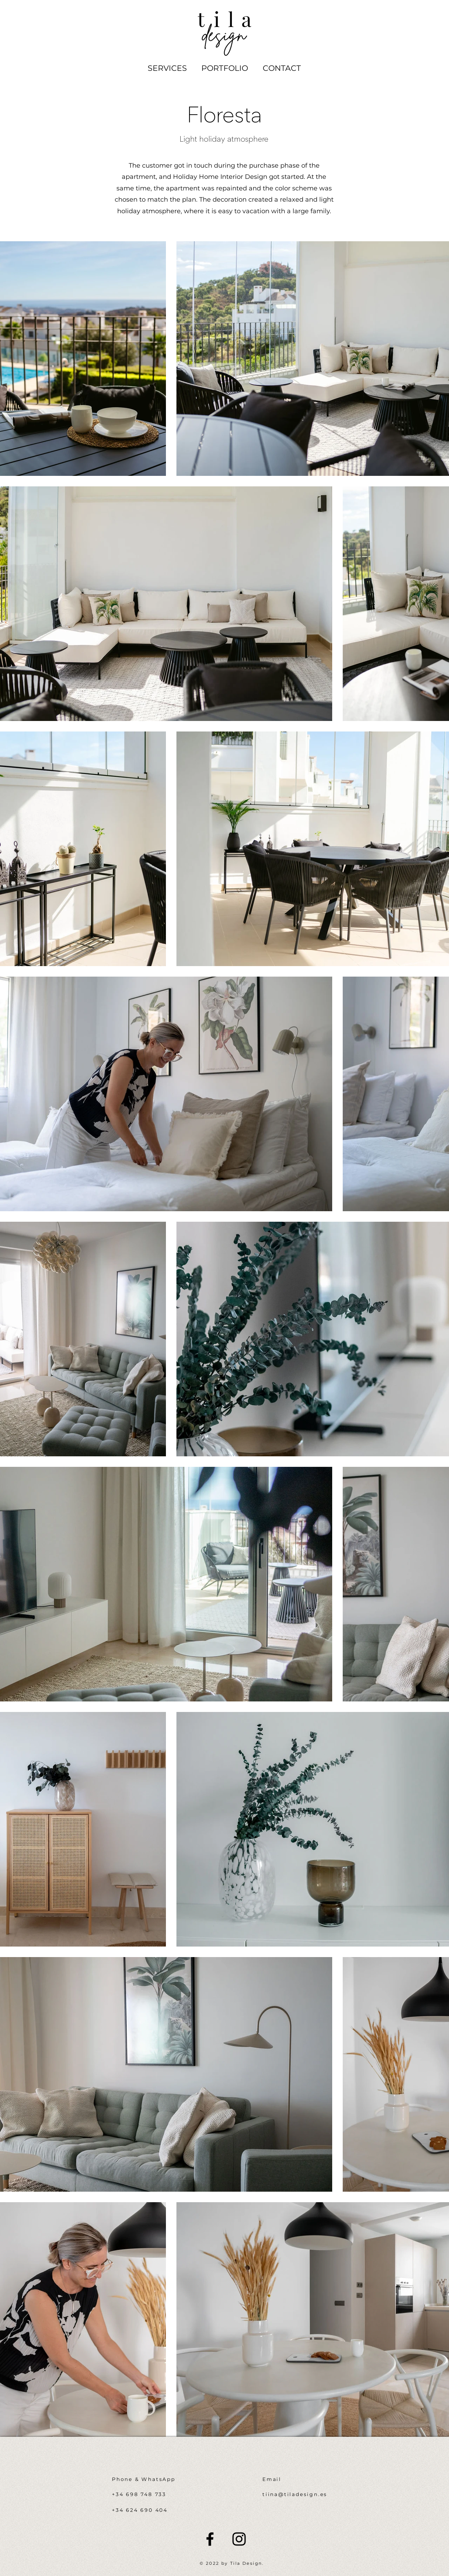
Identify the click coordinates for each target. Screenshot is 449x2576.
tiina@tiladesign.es (294, 2494)
